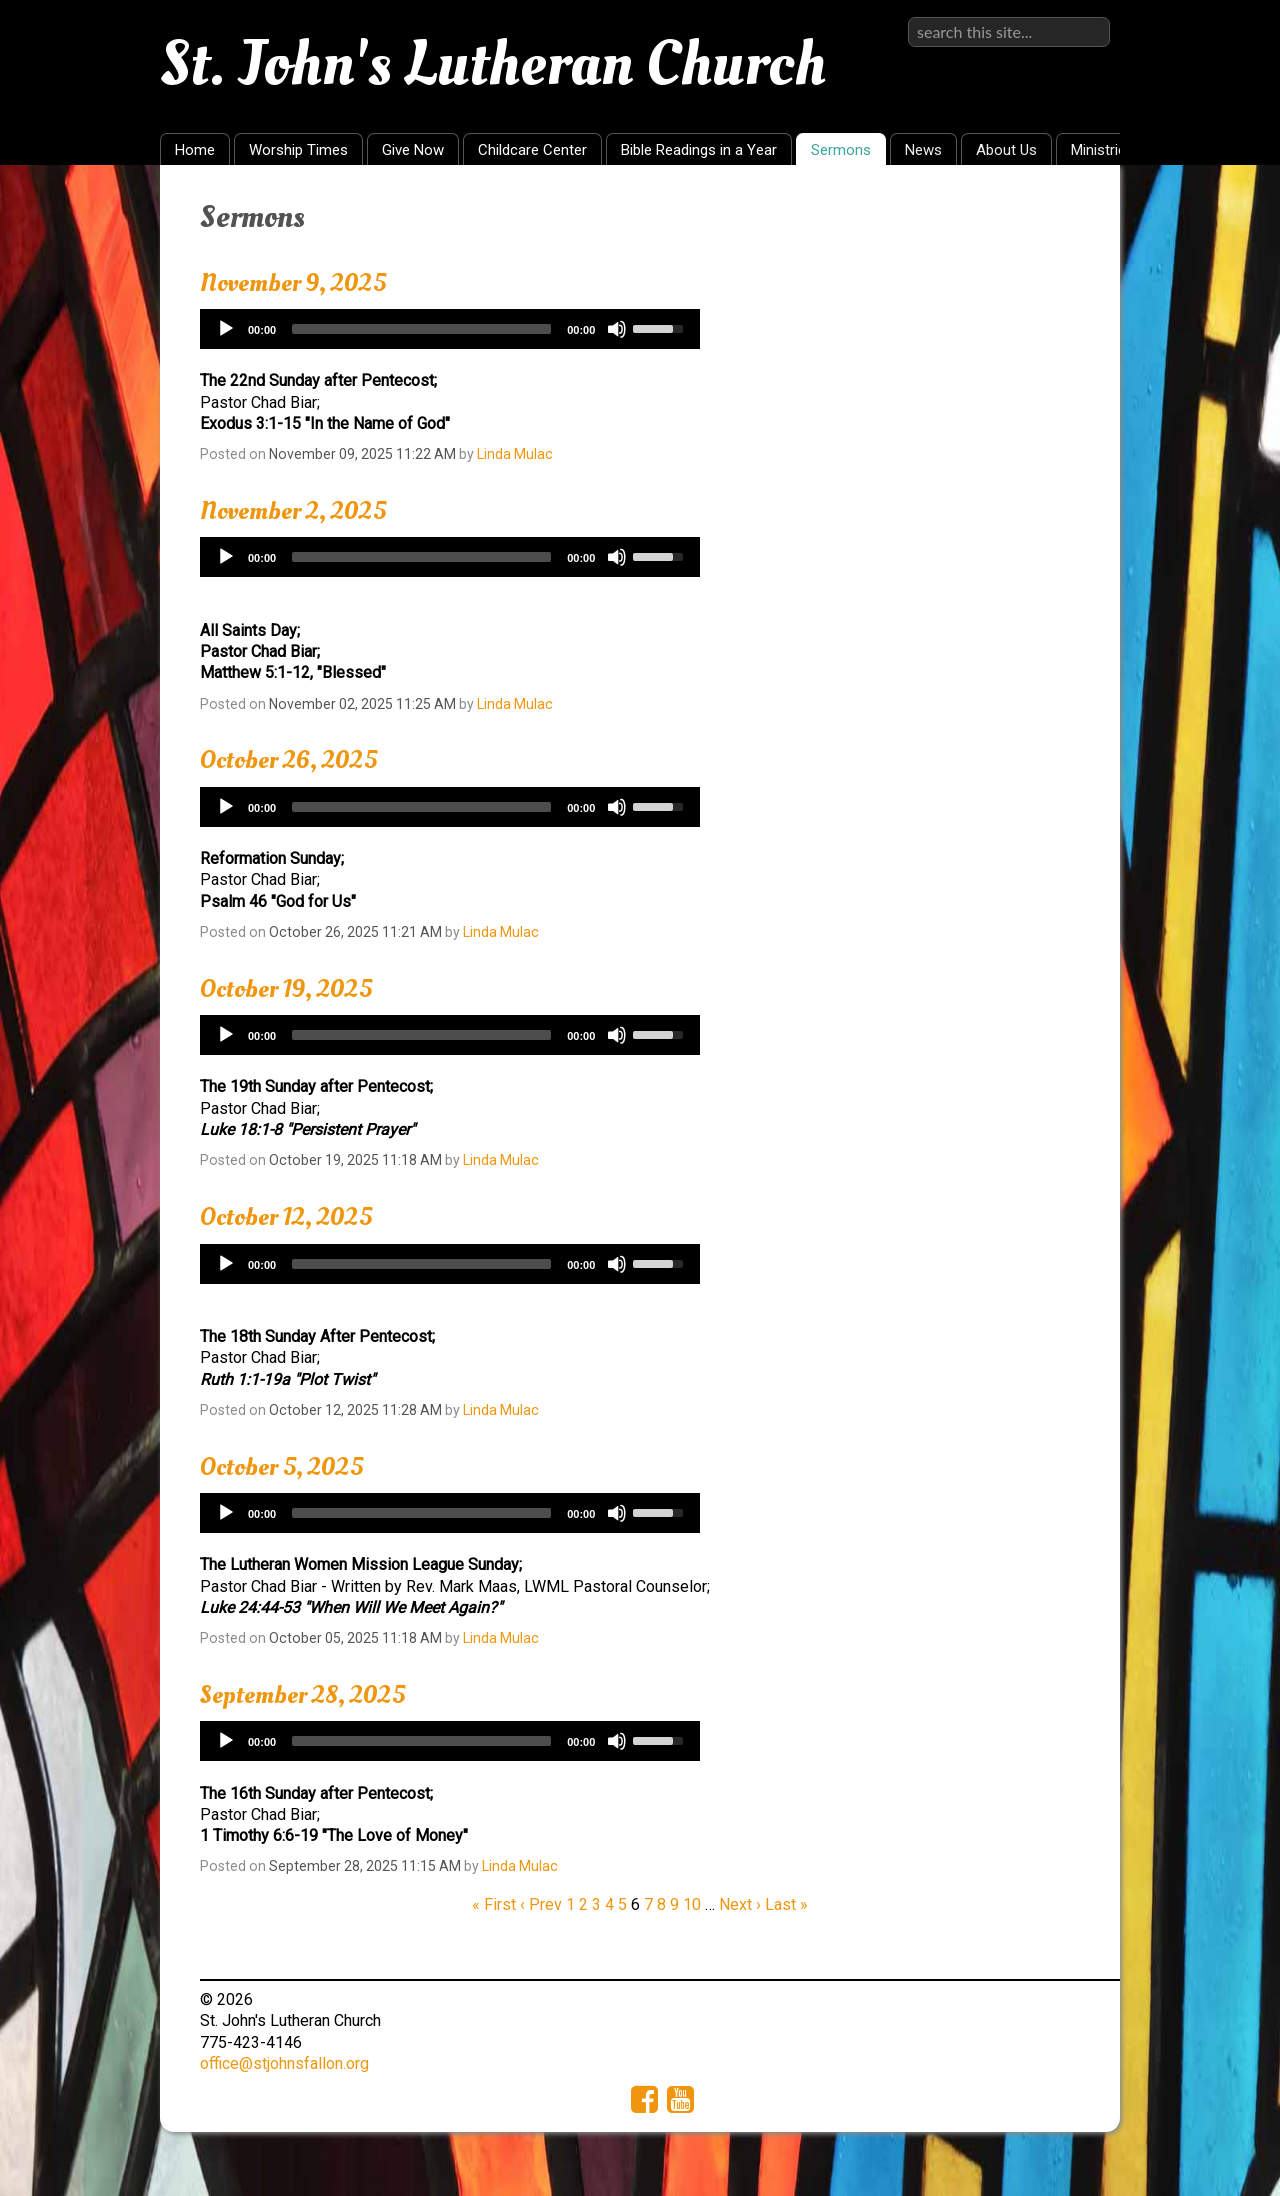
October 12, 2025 (286, 1217)
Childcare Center (532, 150)
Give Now (413, 150)
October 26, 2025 (288, 760)
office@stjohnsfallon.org (284, 2063)
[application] (450, 329)
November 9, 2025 (293, 283)
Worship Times (298, 150)
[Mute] (617, 329)
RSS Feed (1066, 211)
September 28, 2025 (302, 1695)
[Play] (226, 329)
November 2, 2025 (293, 511)
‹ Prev (541, 1904)
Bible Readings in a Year (699, 150)
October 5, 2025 (281, 1467)
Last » (786, 1904)
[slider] (421, 329)
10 (692, 1904)
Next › (740, 1904)
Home (195, 150)
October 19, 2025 (286, 989)
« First (494, 1904)
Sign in (1086, 16)
